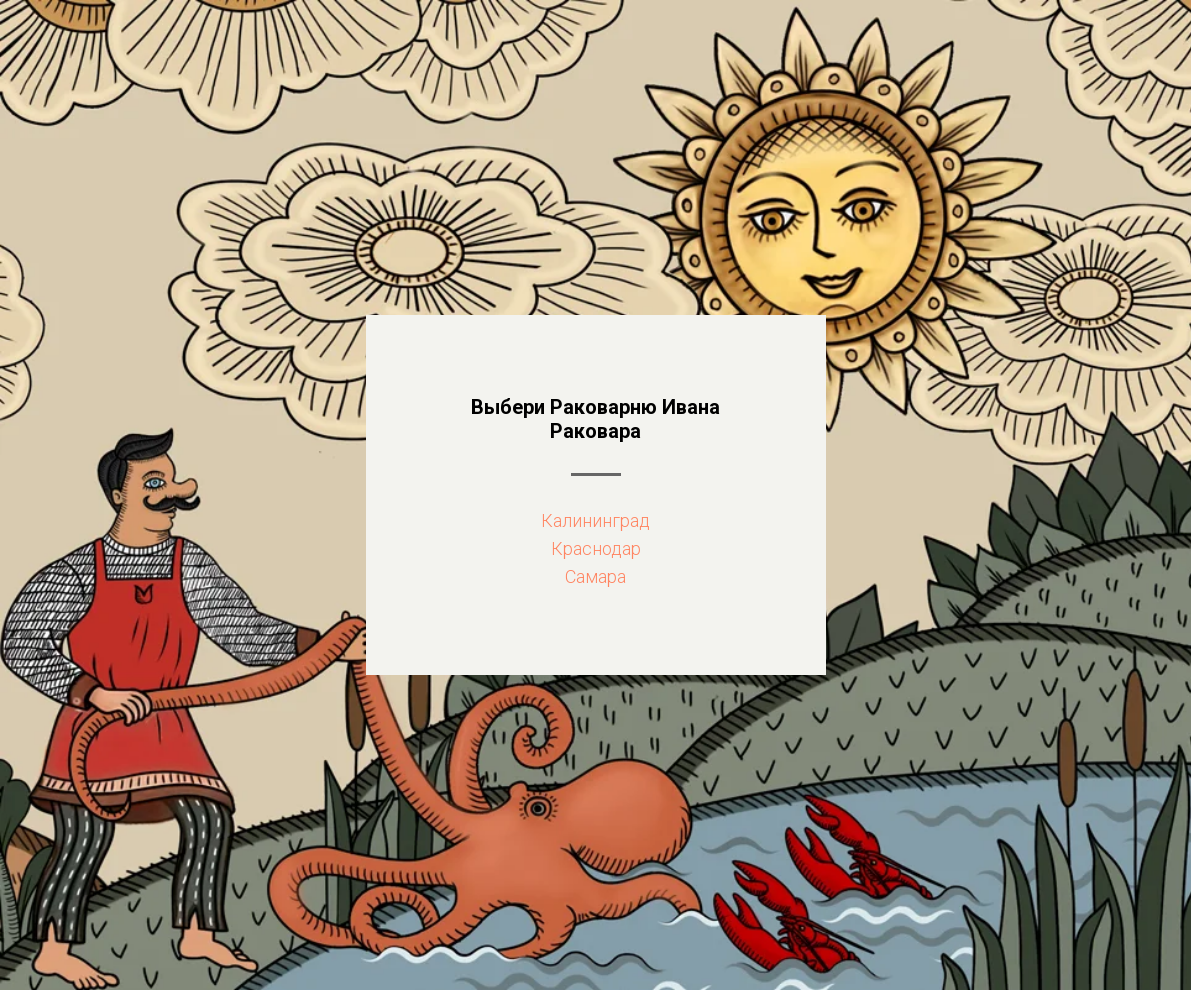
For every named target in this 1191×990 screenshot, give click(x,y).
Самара (595, 576)
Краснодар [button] (596, 548)
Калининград (595, 520)
